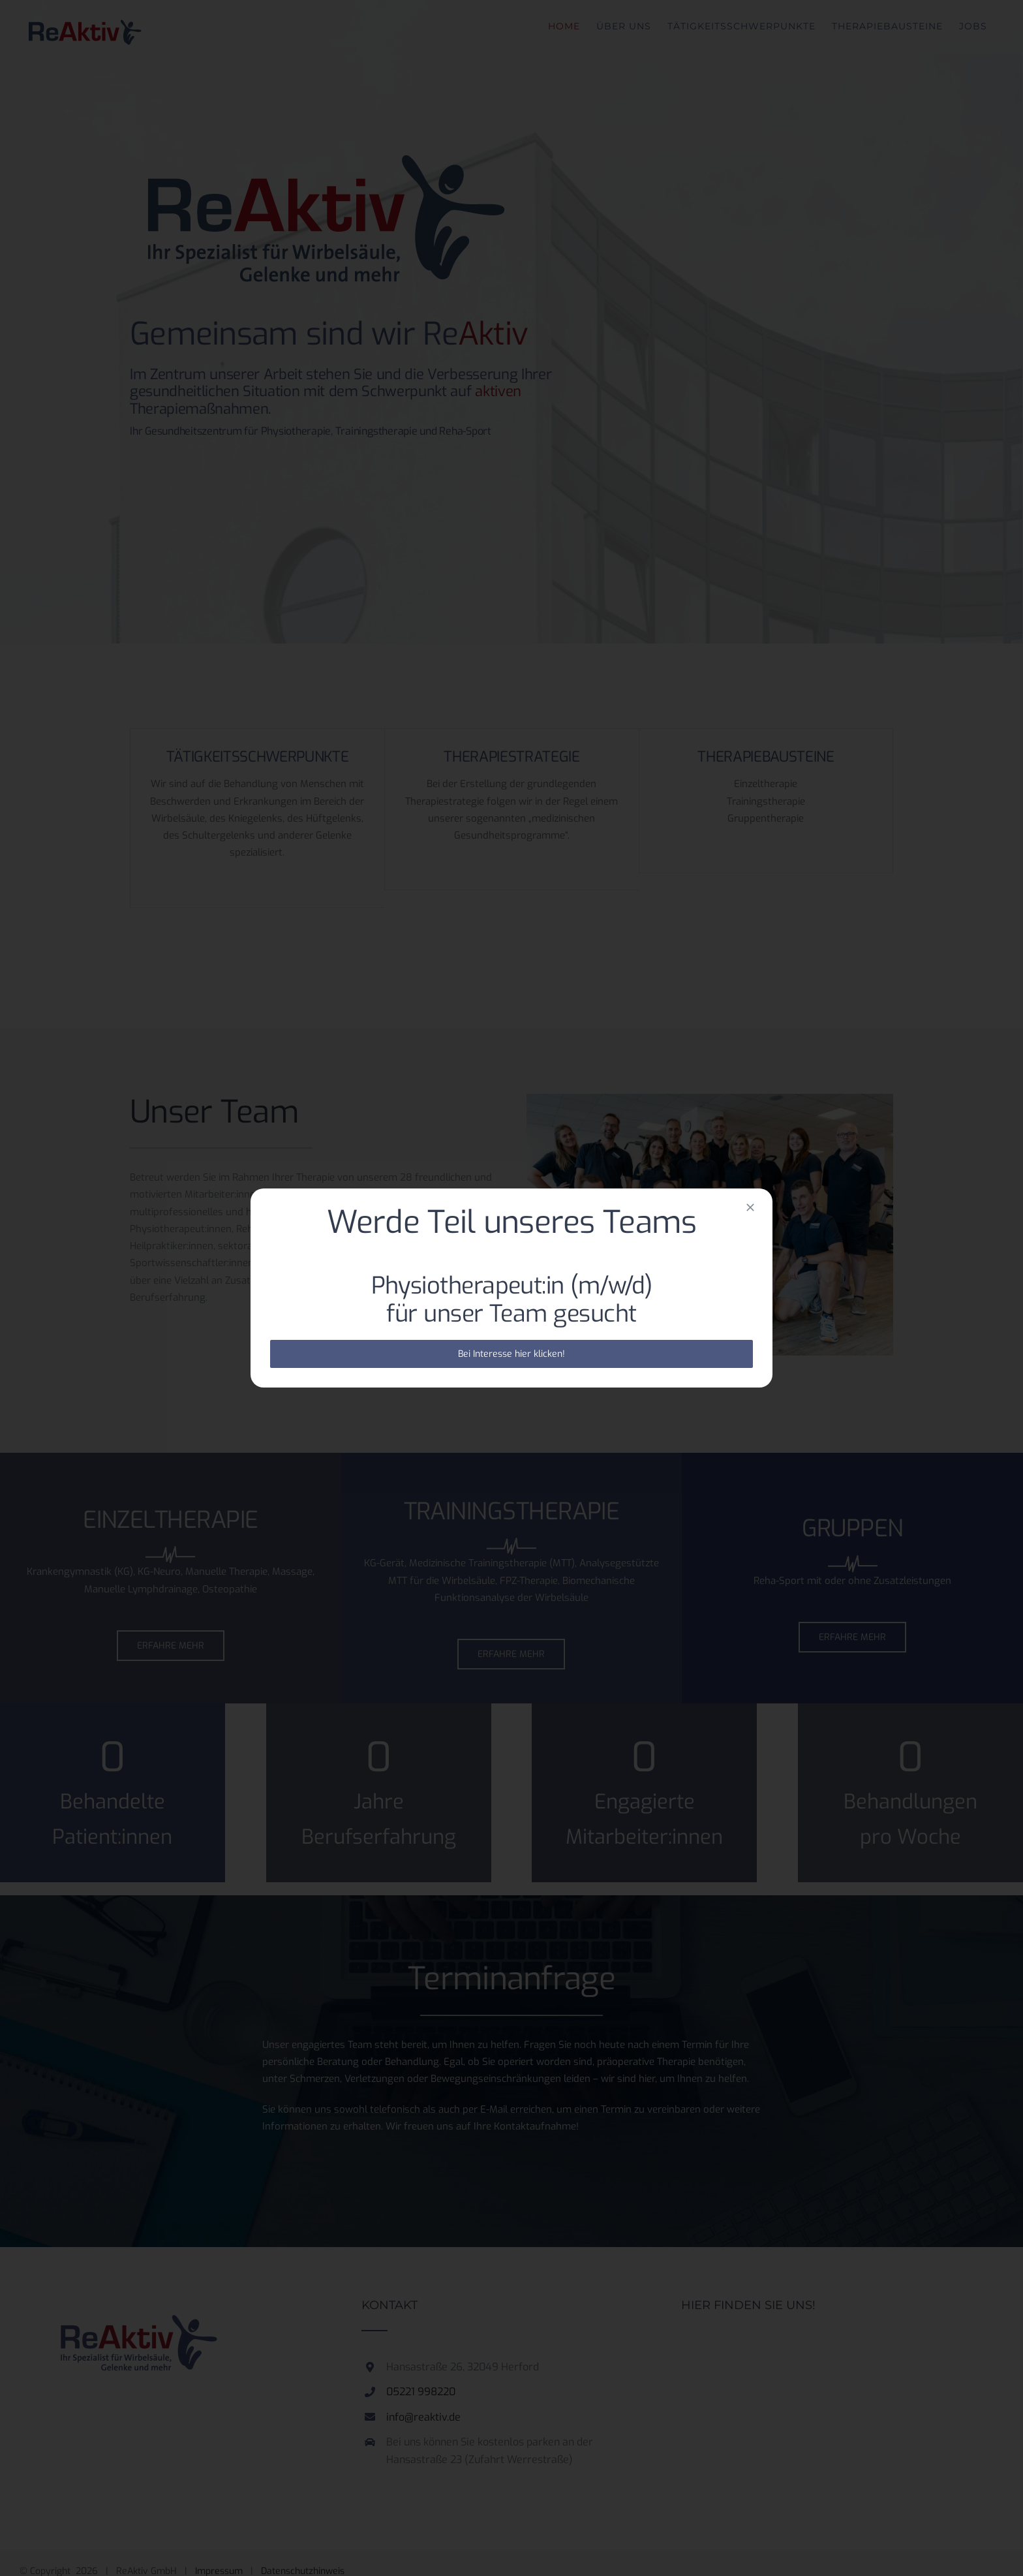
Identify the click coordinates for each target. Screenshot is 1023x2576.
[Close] (750, 1207)
